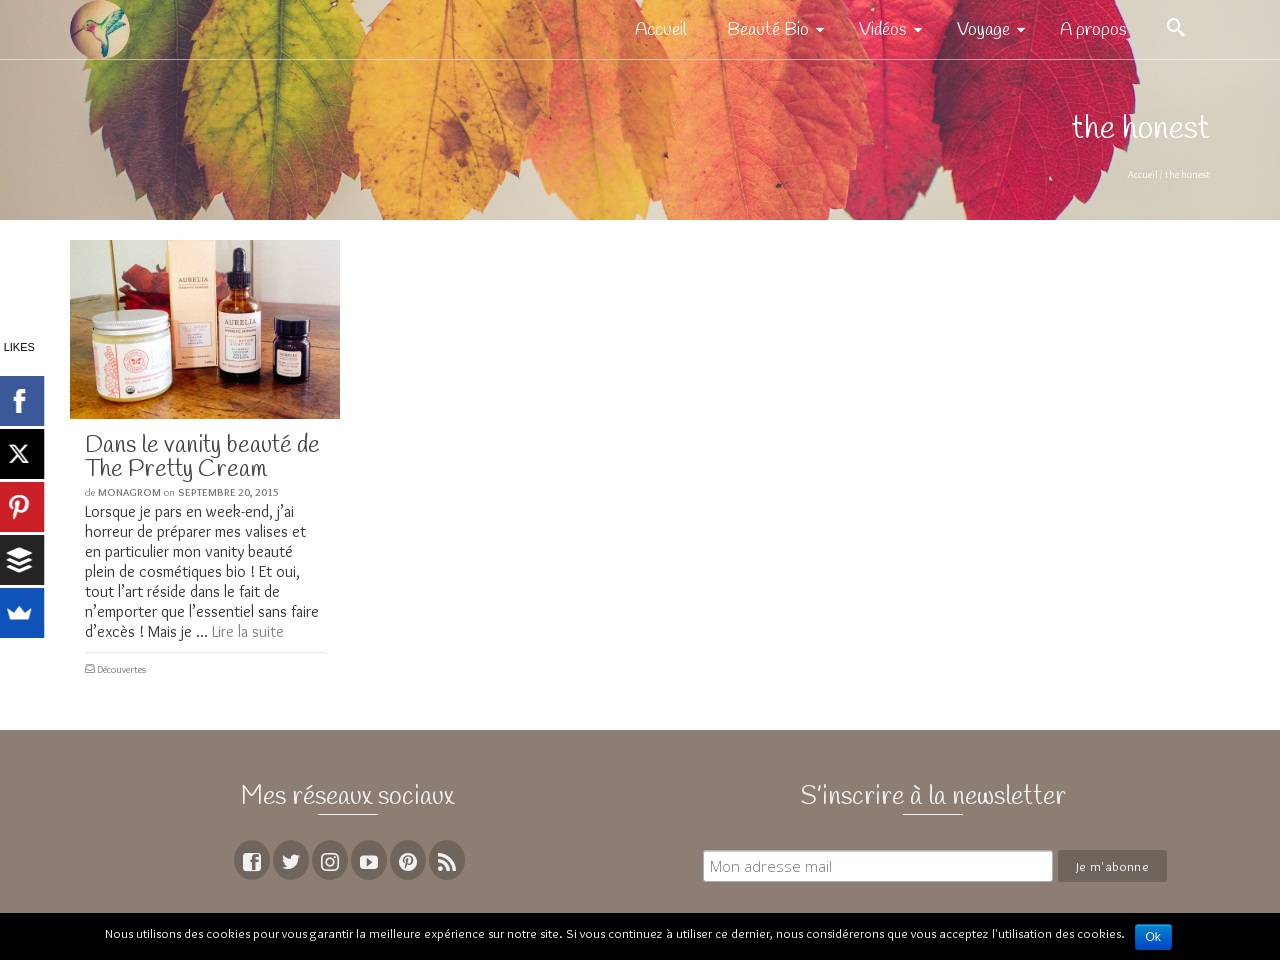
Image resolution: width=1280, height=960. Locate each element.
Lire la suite (248, 631)
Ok (1153, 937)
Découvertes (121, 669)
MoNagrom (129, 492)
